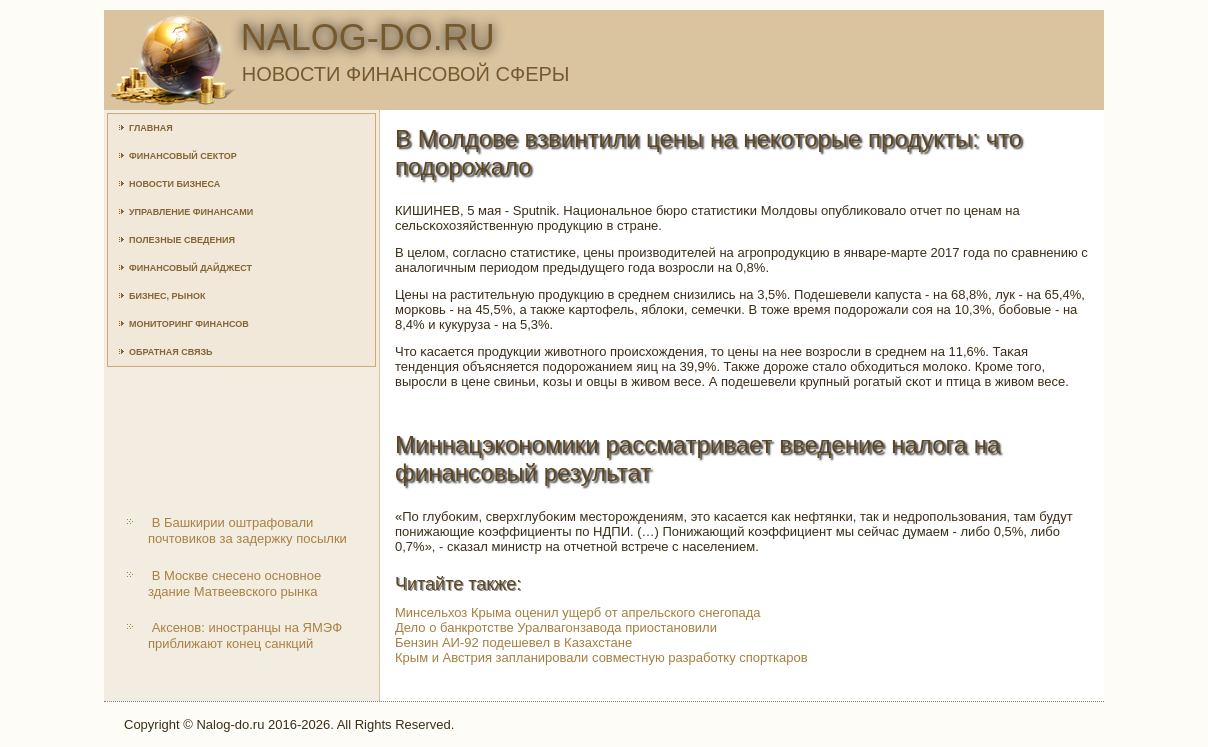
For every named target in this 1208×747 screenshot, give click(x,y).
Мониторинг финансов (189, 324)
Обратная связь (171, 352)
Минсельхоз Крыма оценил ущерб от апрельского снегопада (578, 612)
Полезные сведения (182, 240)
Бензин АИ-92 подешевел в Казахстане (513, 642)
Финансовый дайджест (190, 268)
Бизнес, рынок (167, 296)
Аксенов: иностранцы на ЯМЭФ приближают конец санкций (245, 635)
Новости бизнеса (174, 184)
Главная (151, 128)
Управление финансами (191, 212)
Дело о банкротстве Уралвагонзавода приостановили (556, 627)
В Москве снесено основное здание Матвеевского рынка (234, 583)
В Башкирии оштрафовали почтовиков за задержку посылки (247, 530)
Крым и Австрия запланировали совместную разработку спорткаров (601, 657)
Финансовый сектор (183, 156)
